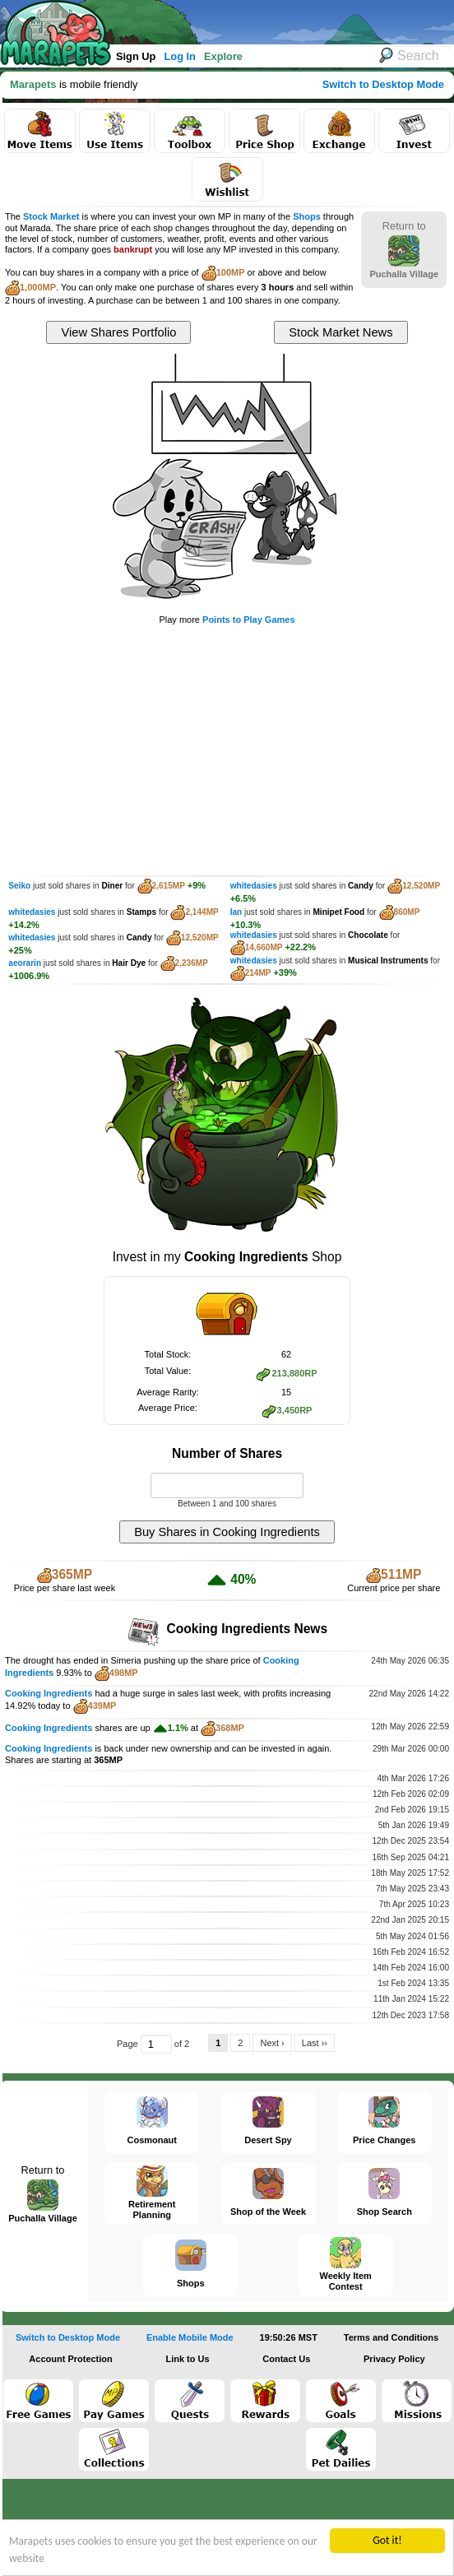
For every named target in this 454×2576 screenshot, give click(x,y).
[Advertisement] (227, 749)
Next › (272, 2043)
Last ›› (314, 2043)
